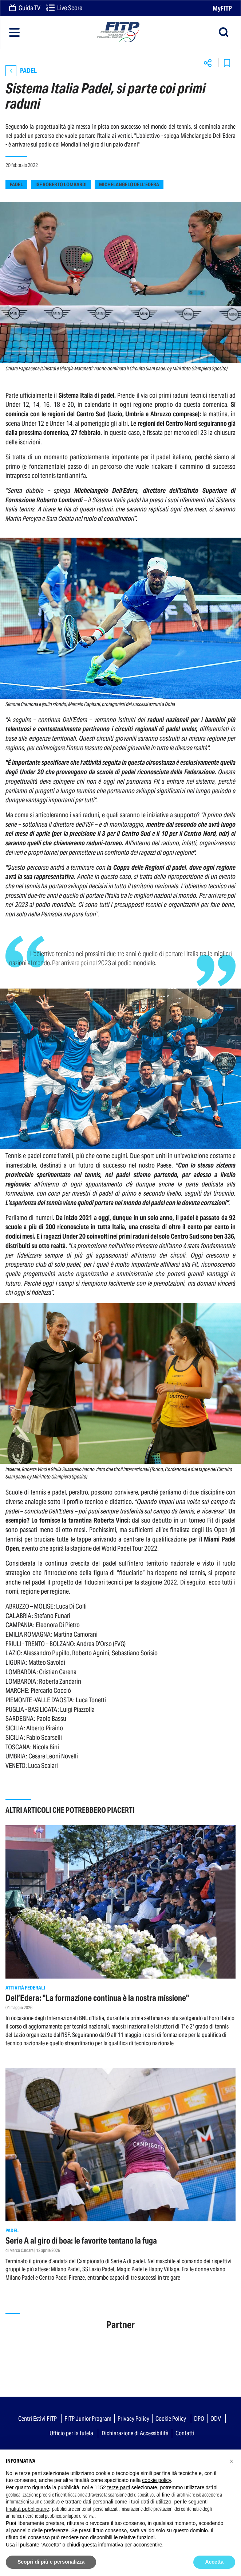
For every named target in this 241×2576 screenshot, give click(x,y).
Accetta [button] (214, 2562)
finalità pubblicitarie (27, 2509)
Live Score (64, 8)
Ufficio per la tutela (71, 2433)
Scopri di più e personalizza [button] (50, 2562)
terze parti (118, 2487)
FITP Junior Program (87, 2419)
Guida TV (24, 8)
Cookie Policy (170, 2419)
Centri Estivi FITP (37, 2419)
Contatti (184, 2433)
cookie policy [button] (156, 2480)
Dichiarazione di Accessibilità (135, 2433)
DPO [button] (199, 2419)
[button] (231, 2461)
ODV (215, 2419)
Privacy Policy (133, 2419)
